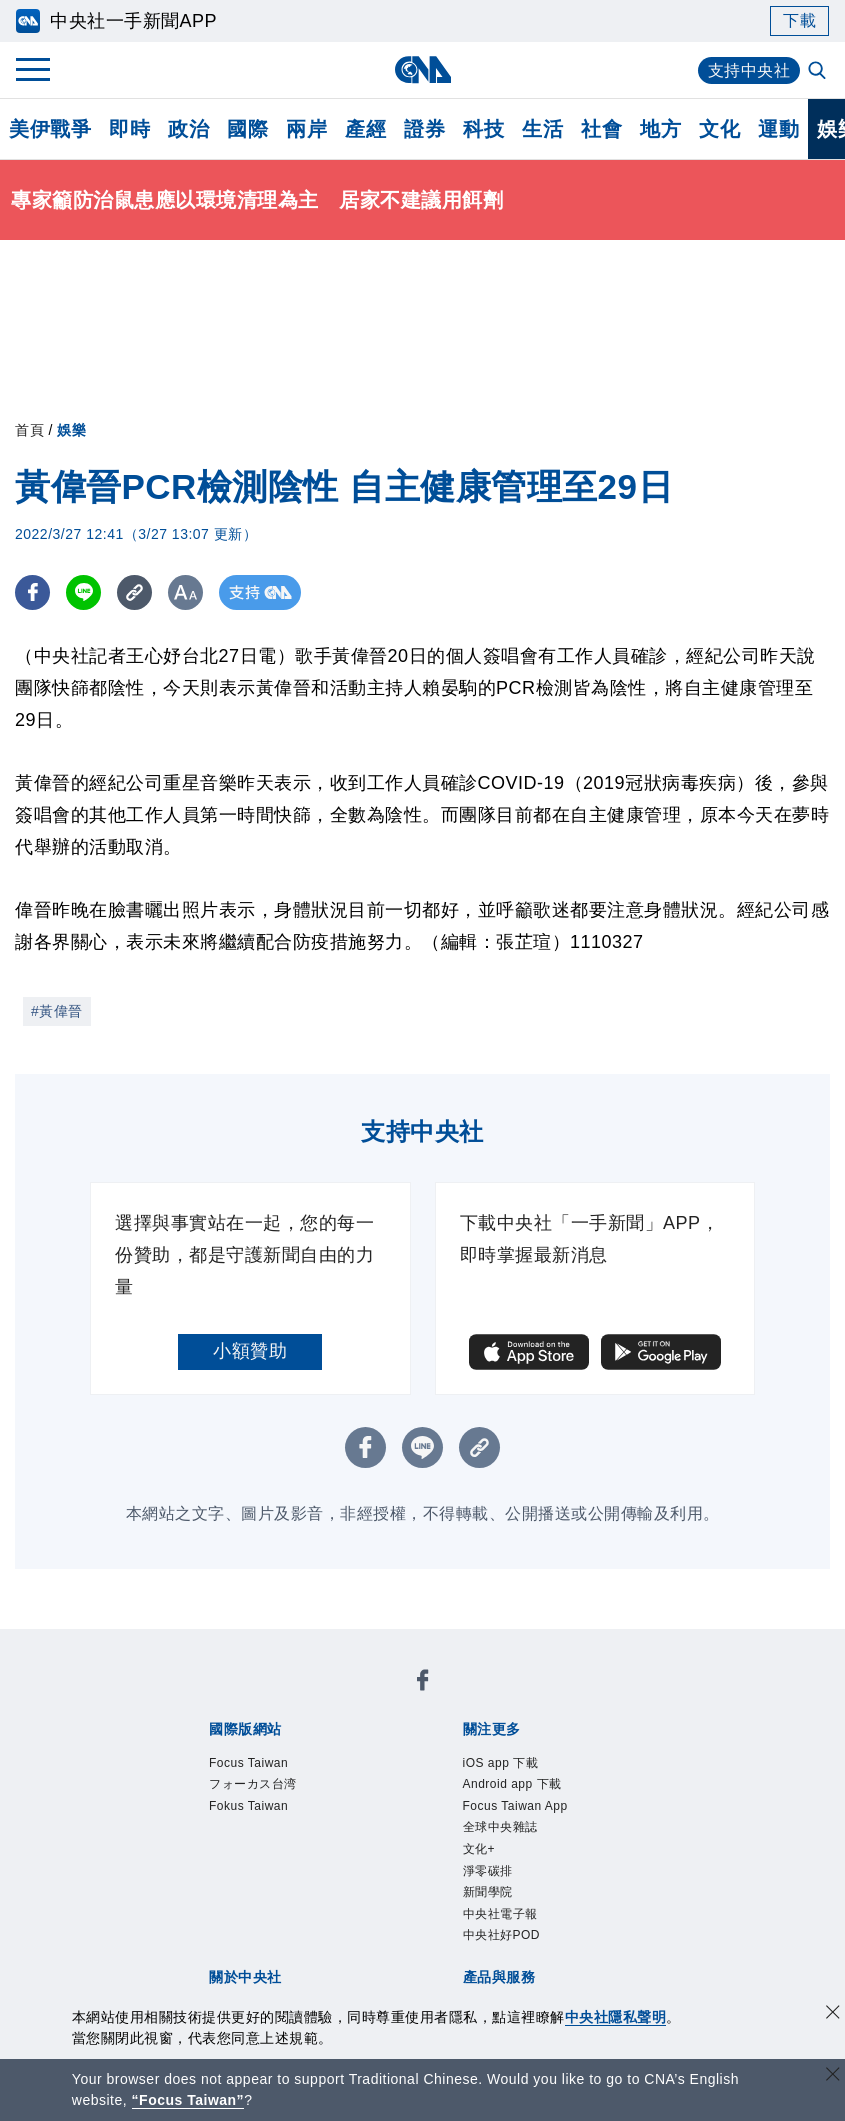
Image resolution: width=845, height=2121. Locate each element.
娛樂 (71, 430)
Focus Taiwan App (515, 1806)
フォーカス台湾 (253, 1784)
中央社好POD (502, 1936)
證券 (424, 129)
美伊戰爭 (50, 129)
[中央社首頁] (422, 69)
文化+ (479, 1849)
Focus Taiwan (248, 1763)
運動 (778, 129)
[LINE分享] (83, 592)
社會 (601, 129)
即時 (129, 129)
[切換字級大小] (185, 592)
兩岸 (306, 129)
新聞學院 (488, 1892)
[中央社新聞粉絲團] (423, 1683)
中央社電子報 (500, 1914)
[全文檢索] (819, 72)
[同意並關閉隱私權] (833, 2014)
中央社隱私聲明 (616, 2017)
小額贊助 (250, 1351)
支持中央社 (749, 70)
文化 (719, 129)
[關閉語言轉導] (833, 2076)
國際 (247, 129)
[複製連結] (134, 592)
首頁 (29, 430)
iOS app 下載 (501, 1763)
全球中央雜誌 (500, 1827)
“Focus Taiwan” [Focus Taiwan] (188, 2100)
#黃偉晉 (57, 1011)
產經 (365, 129)
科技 (483, 129)
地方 (660, 129)
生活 (542, 129)
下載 (799, 20)
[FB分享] (32, 592)
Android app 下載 (512, 1784)
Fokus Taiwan (248, 1806)
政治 (188, 129)
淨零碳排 (488, 1871)
